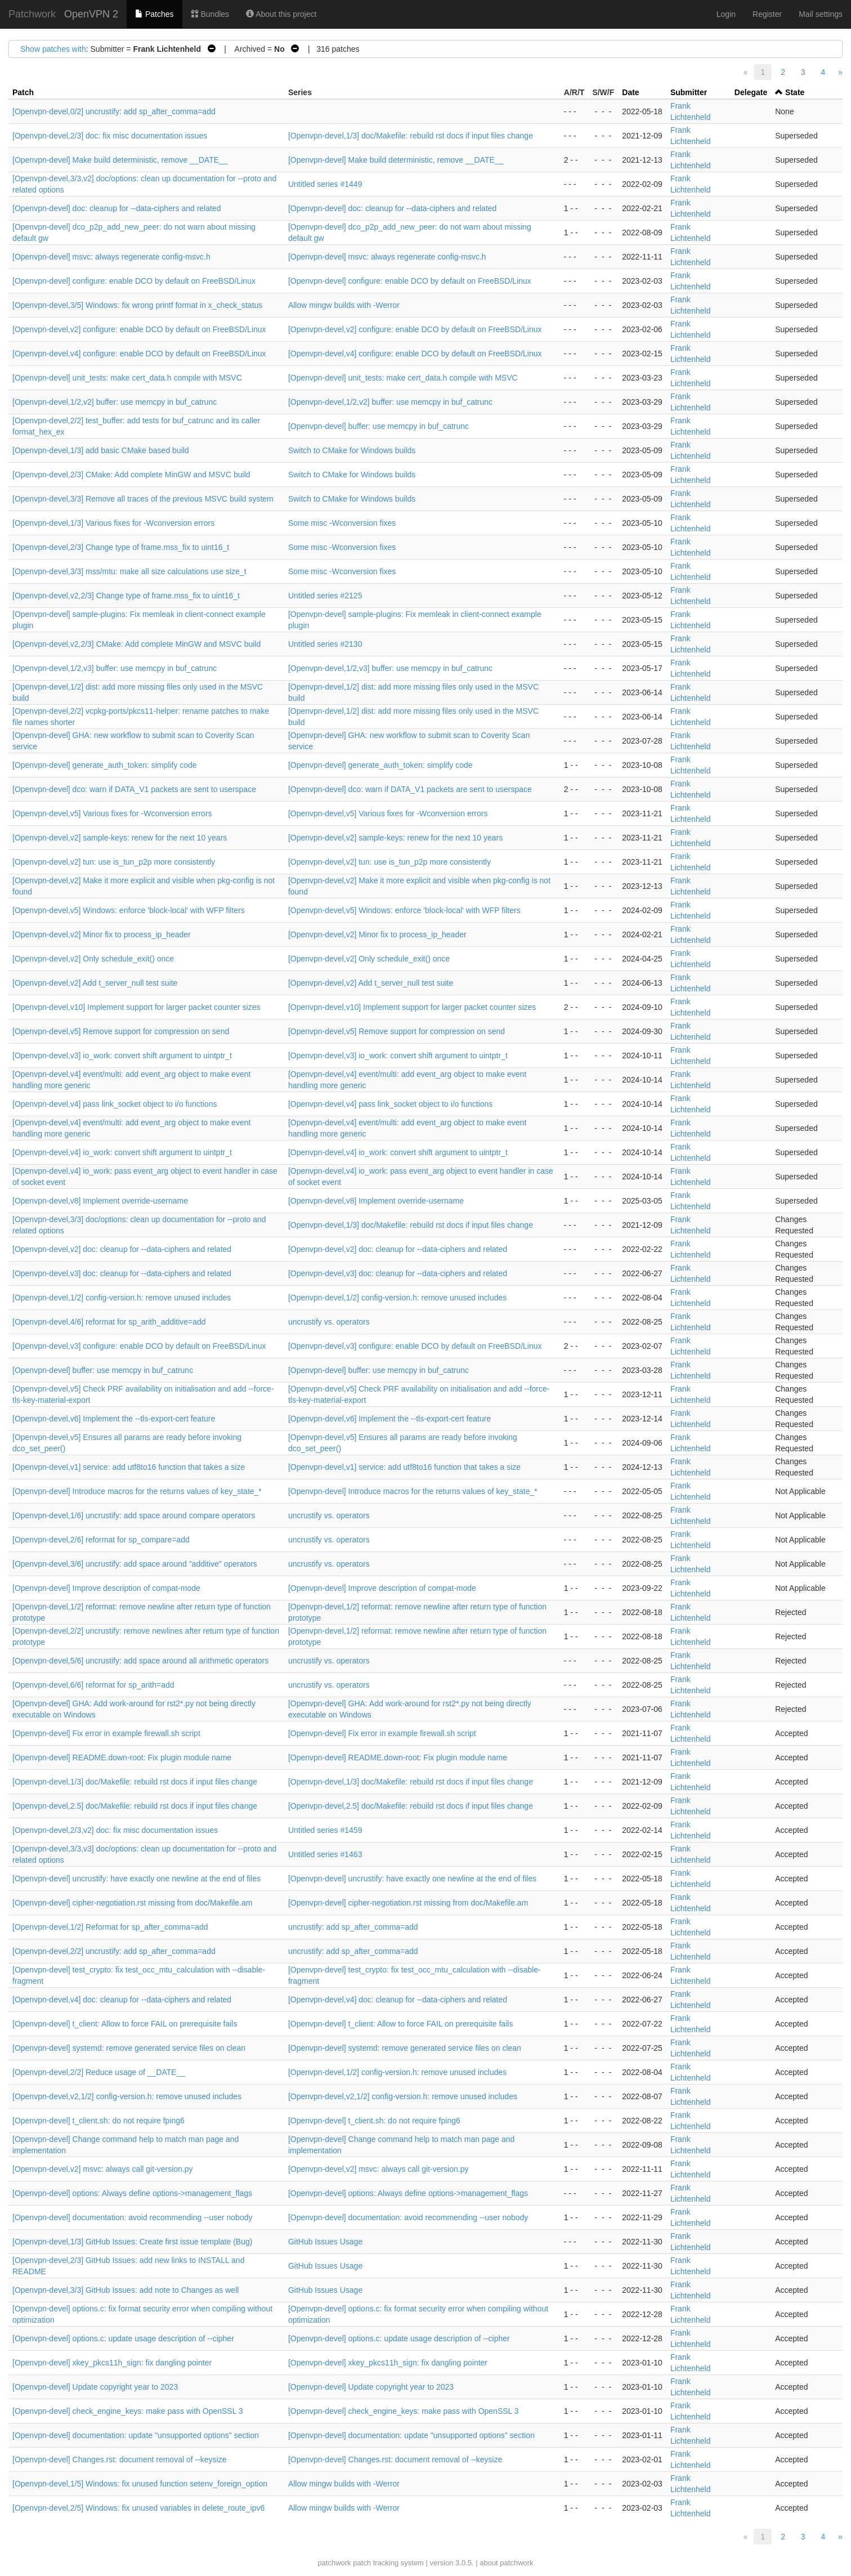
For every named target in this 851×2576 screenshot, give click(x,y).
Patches (154, 14)
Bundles (210, 14)
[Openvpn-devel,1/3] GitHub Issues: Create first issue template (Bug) (132, 2241)
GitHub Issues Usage (325, 2241)
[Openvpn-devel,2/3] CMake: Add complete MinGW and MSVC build (131, 474)
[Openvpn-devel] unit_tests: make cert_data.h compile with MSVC (127, 377)
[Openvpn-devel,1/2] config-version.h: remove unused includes (121, 1297)
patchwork (334, 2563)
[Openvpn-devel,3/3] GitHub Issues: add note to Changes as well (125, 2290)
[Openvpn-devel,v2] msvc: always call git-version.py (102, 2169)
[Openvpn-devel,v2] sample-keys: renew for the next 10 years (119, 837)
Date (630, 92)
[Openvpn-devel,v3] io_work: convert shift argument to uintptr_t (122, 1055)
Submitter (688, 92)
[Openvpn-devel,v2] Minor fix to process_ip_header (101, 934)
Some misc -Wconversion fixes (342, 522)
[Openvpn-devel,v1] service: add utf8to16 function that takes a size (128, 1467)
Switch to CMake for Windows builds (351, 450)
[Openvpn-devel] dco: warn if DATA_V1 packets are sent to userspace (134, 789)
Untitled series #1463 (325, 1854)
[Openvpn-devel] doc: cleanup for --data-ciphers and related (116, 208)
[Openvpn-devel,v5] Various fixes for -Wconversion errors (112, 813)
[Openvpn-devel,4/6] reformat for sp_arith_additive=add (109, 1321)
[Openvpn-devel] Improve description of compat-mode (106, 1588)
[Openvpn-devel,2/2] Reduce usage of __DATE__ (98, 2072)
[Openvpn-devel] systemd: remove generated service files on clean (128, 2047)
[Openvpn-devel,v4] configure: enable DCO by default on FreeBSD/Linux (139, 353)
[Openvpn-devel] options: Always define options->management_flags (132, 2193)
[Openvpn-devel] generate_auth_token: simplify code (104, 765)
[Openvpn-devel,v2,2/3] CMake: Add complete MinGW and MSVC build (136, 644)
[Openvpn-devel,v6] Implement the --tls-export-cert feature (113, 1418)
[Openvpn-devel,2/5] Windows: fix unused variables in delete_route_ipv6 (138, 2507)
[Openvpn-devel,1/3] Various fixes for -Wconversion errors (113, 522)
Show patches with (53, 48)
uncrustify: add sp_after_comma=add (353, 1926)
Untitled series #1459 (325, 1830)
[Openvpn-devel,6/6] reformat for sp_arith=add (93, 1684)
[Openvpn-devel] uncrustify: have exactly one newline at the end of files (136, 1878)
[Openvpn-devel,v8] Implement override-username (100, 1200)
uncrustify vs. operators (329, 1321)
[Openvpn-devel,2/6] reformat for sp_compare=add (101, 1539)
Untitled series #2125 (325, 595)
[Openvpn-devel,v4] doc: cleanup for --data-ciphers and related (121, 1999)
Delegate (750, 92)
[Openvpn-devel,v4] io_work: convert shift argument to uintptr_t (122, 1152)
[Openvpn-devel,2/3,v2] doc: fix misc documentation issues (115, 1830)
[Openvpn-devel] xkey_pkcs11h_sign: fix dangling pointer (112, 2362)
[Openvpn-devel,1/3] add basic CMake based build (100, 450)
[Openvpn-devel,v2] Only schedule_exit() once (93, 958)
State (794, 92)
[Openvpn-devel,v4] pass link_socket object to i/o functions (114, 1103)
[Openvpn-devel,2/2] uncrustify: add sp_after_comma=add (114, 1951)
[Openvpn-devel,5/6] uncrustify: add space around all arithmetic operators (140, 1660)
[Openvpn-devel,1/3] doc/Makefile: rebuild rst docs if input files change (410, 135)
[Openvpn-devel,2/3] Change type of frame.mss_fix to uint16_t (120, 547)
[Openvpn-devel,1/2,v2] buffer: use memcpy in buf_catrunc (114, 401)
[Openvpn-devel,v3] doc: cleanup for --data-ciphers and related (121, 1273)
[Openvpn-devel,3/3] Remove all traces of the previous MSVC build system (143, 498)
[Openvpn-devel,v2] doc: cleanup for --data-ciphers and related (121, 1249)
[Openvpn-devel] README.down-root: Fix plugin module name (121, 1757)
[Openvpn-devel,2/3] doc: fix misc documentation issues (109, 135)
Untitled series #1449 (325, 184)
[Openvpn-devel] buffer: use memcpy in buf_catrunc (378, 426)
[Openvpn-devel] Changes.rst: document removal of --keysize (119, 2459)
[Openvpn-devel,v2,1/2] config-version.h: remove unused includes (126, 2096)
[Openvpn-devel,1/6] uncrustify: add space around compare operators (133, 1515)
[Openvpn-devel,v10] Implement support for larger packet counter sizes (136, 1007)
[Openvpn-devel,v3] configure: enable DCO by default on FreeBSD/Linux (139, 1345)
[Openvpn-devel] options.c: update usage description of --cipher (123, 2338)
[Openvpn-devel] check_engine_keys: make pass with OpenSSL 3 (127, 2411)
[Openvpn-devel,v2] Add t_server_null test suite (94, 982)
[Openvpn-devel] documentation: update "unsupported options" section (135, 2435)
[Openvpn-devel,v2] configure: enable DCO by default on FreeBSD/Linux (139, 329)
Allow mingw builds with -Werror (344, 305)
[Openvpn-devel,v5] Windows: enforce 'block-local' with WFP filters (128, 910)
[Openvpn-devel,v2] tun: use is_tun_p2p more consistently (113, 861)
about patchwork (506, 2563)
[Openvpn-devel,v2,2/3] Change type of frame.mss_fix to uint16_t (126, 595)
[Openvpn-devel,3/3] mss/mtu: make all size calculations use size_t (129, 571)
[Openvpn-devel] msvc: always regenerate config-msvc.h (111, 256)
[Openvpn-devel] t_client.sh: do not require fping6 (98, 2120)
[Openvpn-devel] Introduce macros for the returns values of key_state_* (137, 1491)
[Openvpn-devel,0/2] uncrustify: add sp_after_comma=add (114, 111)
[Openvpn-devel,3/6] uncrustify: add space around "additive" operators (134, 1563)
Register (767, 14)
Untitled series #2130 (325, 644)
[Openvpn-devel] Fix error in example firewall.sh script (106, 1733)
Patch (23, 92)
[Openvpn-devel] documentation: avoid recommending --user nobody (132, 2217)
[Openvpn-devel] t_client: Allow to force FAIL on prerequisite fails (124, 2023)
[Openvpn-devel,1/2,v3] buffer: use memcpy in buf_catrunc (114, 668)
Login (726, 14)
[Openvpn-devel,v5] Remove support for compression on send (120, 1031)
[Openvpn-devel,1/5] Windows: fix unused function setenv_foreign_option (139, 2483)
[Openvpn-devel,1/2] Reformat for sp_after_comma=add (110, 1926)
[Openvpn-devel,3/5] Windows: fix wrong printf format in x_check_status (137, 305)
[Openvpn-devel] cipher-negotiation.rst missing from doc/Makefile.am (132, 1902)
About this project (281, 14)
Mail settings (821, 14)
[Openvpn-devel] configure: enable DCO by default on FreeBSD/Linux (134, 280)
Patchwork (32, 14)
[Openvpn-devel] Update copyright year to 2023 (95, 2386)
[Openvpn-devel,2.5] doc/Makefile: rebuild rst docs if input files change (134, 1805)
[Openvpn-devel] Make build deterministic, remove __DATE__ (120, 159)
